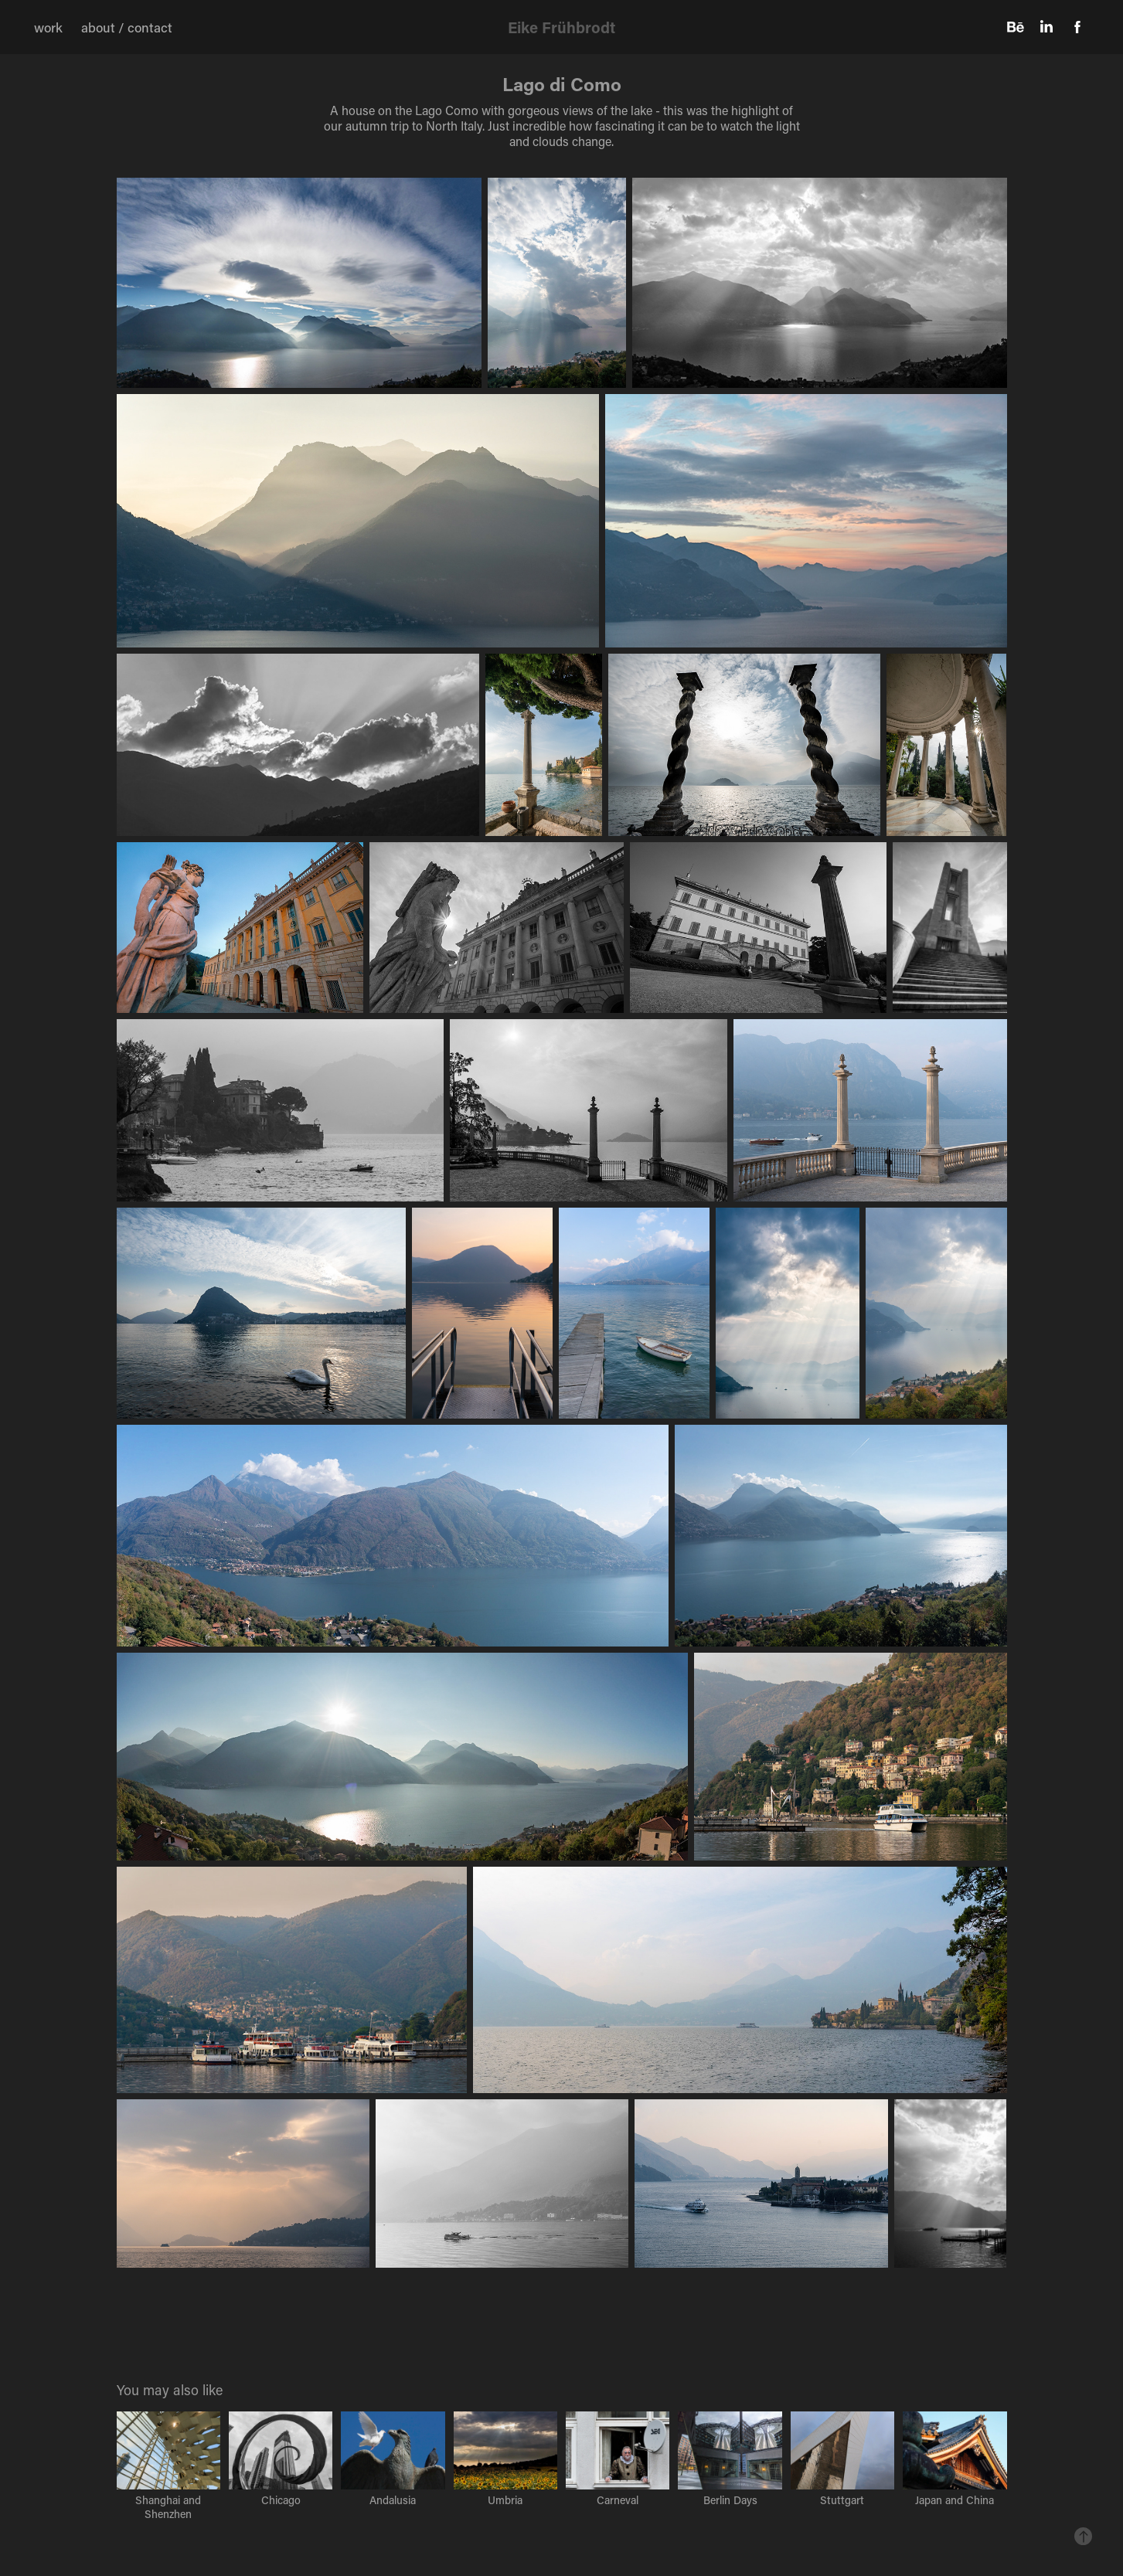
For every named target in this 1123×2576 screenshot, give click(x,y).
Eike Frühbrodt (561, 27)
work (48, 27)
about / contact (126, 27)
